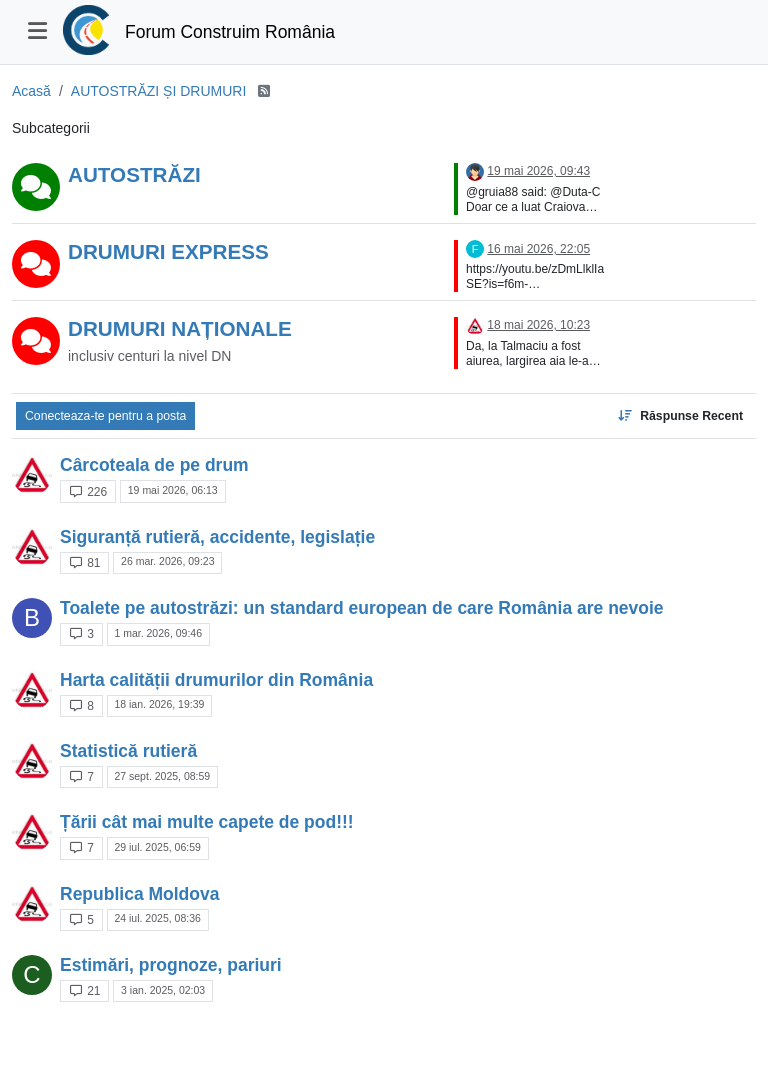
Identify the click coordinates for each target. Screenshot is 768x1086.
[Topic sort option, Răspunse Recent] (680, 416)
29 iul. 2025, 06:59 (157, 847)
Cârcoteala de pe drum (154, 465)
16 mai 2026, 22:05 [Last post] (538, 249)
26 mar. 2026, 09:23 (167, 561)
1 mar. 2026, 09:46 (158, 633)
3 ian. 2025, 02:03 (163, 990)
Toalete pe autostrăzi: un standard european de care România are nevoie (362, 608)
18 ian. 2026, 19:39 (159, 704)
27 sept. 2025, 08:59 (162, 776)
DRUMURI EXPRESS (168, 251)
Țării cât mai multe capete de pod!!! (207, 822)
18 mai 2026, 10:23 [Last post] (538, 325)
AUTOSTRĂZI (134, 174)
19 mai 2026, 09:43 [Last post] (538, 171)
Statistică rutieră (128, 751)
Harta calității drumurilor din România (216, 680)
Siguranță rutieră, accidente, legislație (217, 537)
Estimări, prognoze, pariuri (171, 965)
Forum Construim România (230, 32)
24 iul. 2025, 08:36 (157, 918)
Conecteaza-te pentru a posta (105, 416)
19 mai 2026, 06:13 (173, 490)
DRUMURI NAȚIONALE (180, 328)
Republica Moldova (139, 894)
